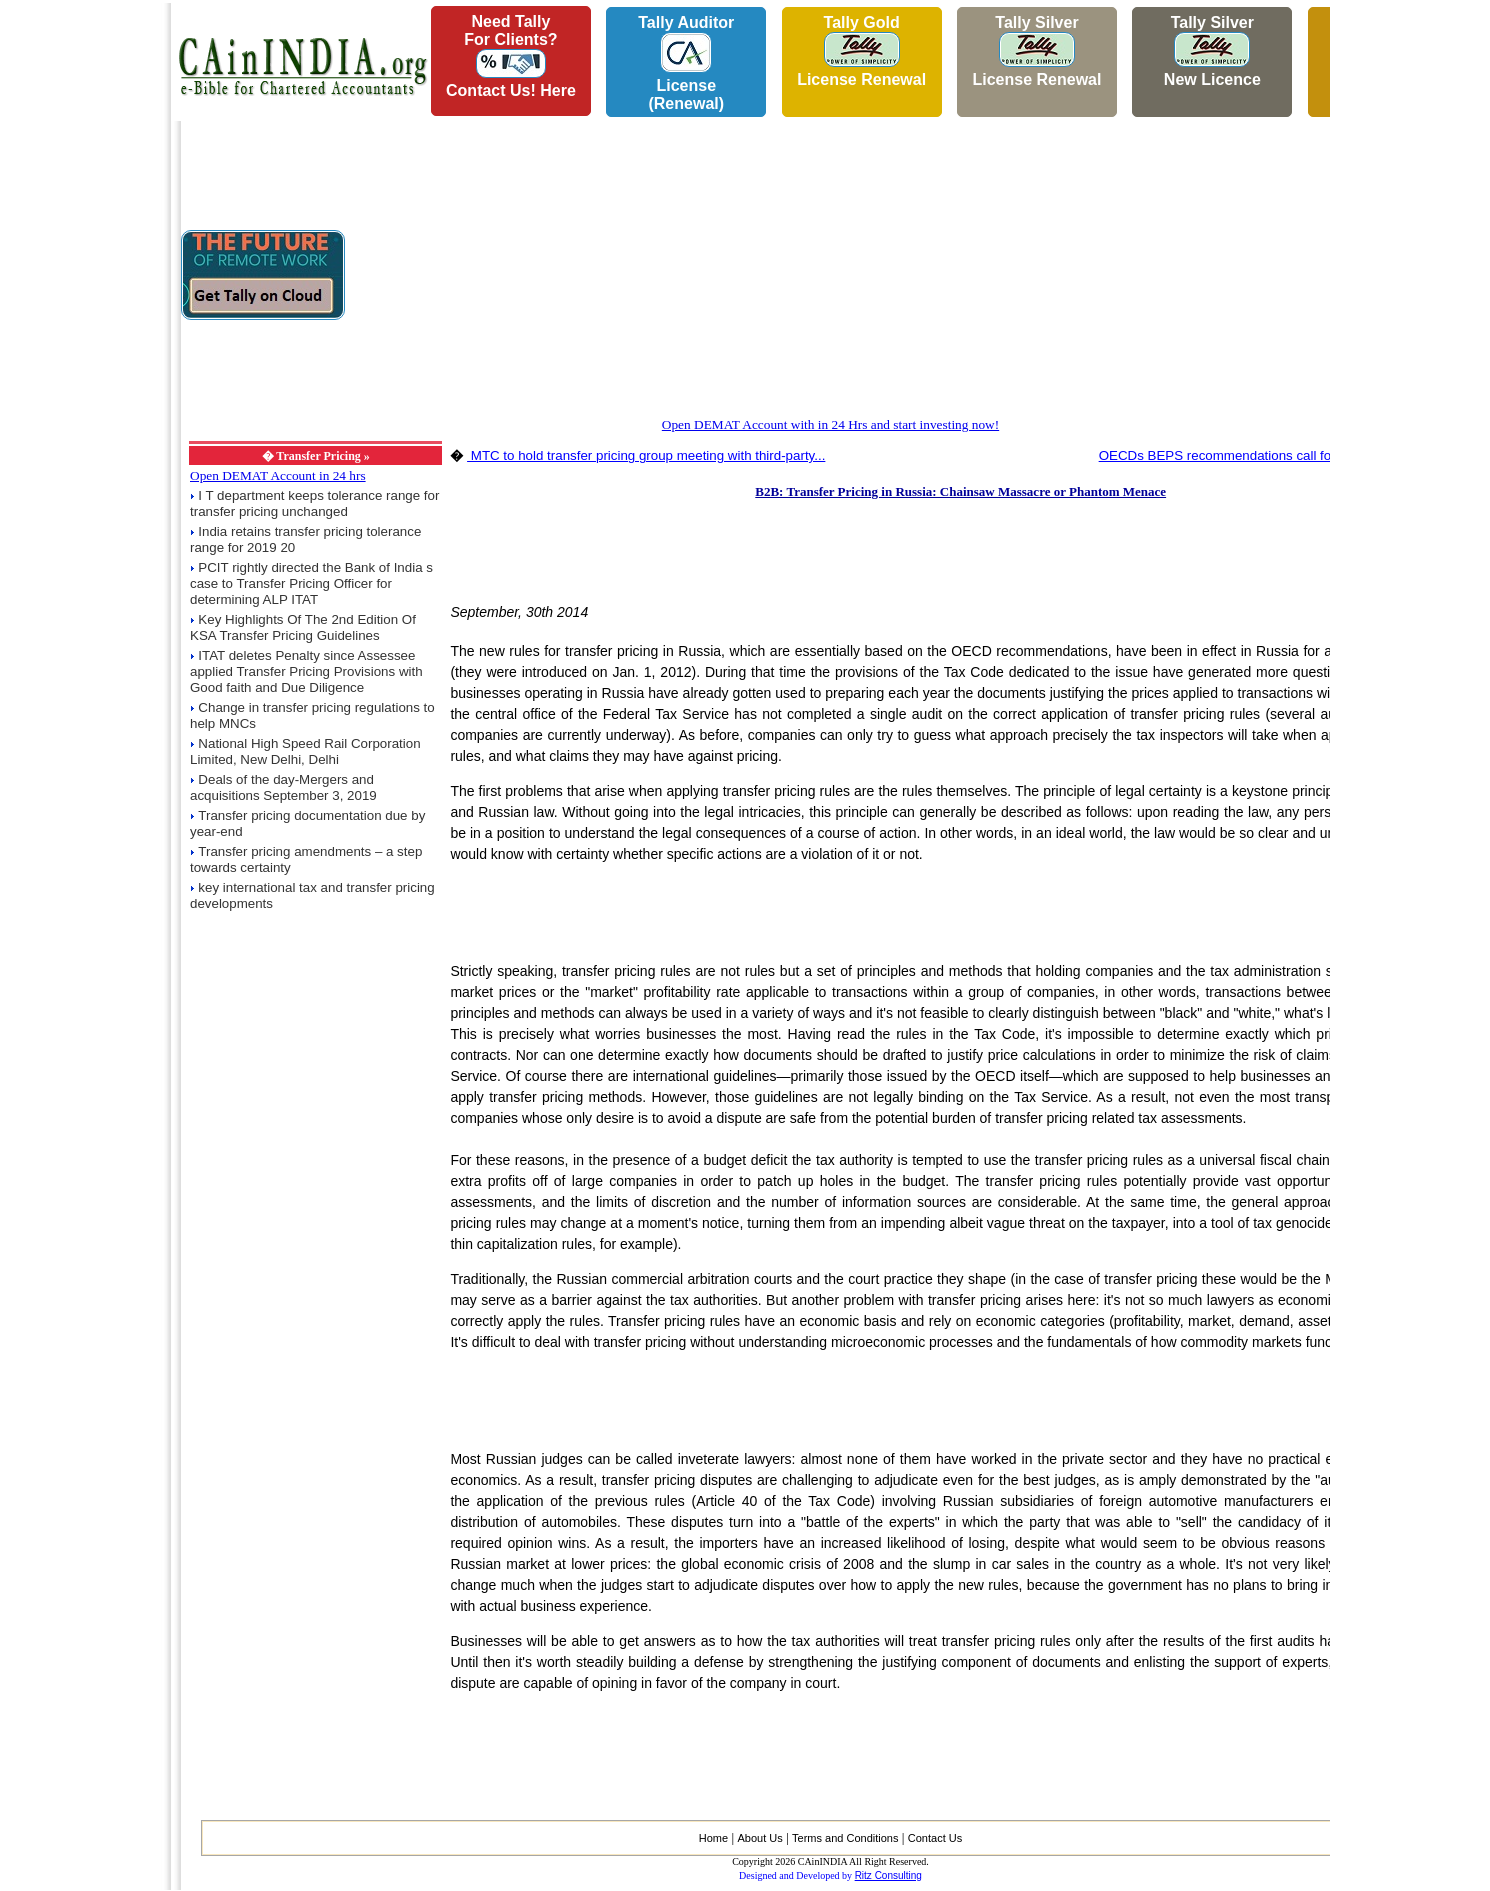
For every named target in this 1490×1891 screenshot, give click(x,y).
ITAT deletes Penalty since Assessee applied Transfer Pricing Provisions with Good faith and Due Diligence (306, 671)
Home (713, 1838)
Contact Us (935, 1838)
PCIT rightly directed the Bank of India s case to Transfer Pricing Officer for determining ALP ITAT (311, 583)
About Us (759, 1838)
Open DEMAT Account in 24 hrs (278, 475)
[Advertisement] (81, 301)
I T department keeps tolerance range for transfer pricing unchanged (314, 503)
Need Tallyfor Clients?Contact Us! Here (511, 56)
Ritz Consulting (888, 1875)
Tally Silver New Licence (1212, 51)
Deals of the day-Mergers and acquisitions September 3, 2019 (283, 787)
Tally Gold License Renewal (861, 51)
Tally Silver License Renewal (1036, 51)
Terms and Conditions (845, 1838)
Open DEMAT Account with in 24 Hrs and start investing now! (830, 424)
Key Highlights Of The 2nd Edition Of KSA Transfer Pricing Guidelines (303, 627)
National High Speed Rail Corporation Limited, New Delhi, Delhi (305, 751)
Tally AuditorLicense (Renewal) (686, 63)
